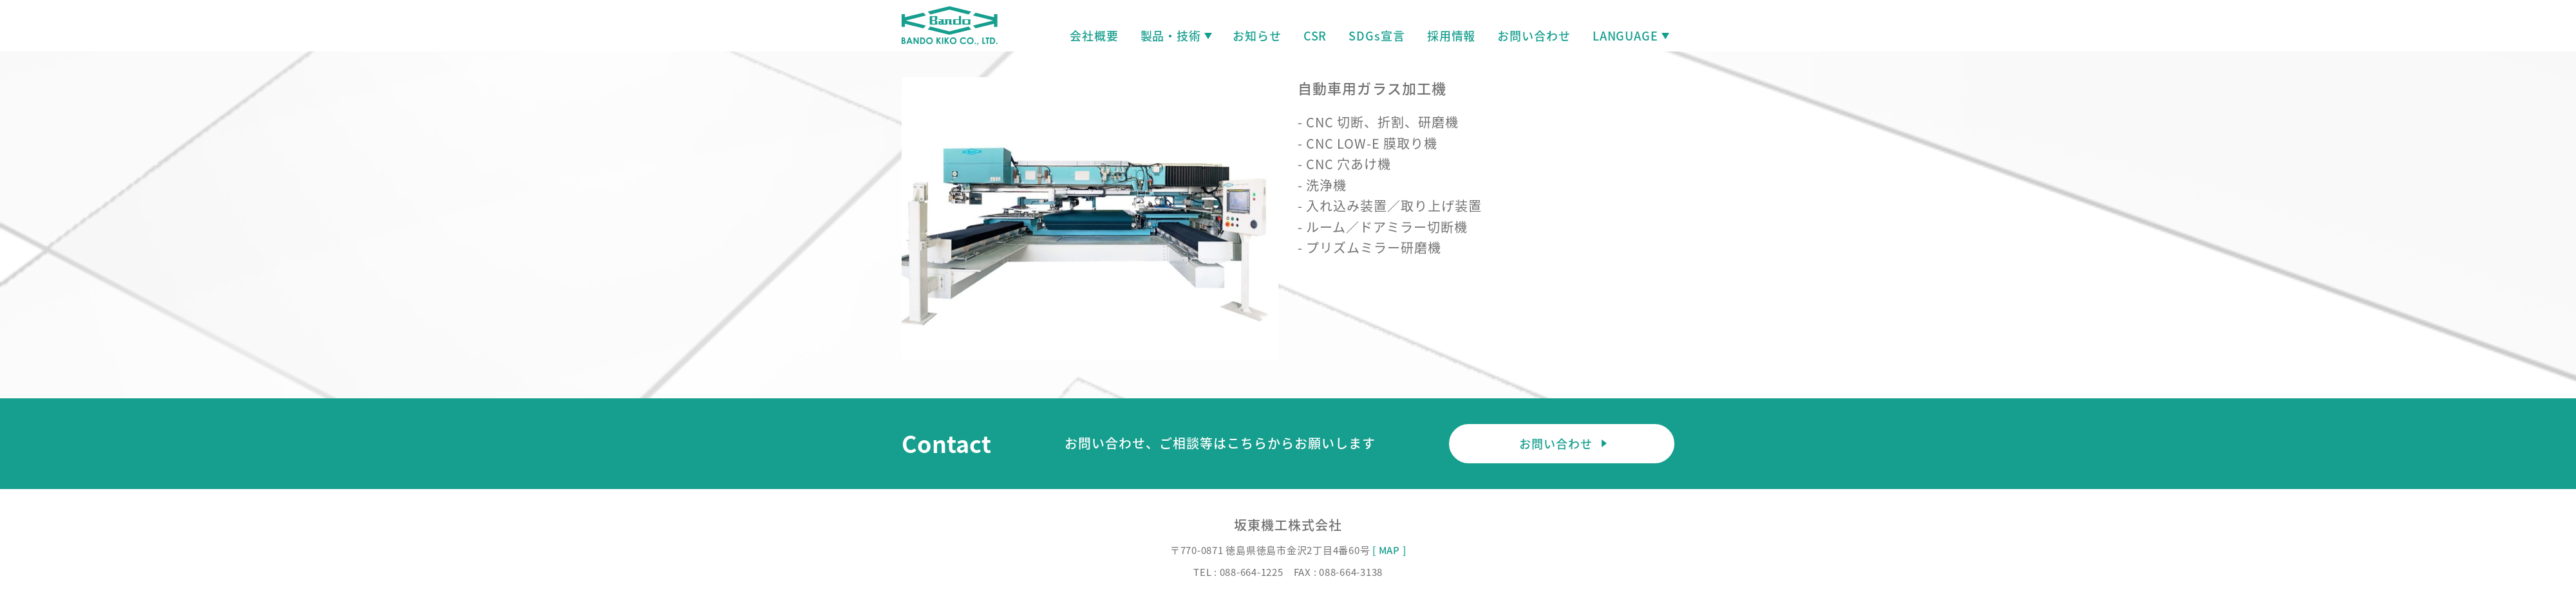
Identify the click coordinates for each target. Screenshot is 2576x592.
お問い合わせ (1533, 35)
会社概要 (1094, 35)
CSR (1315, 35)
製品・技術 (1176, 35)
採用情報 (1451, 35)
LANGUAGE (1630, 35)
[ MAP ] (1389, 550)
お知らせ (1257, 35)
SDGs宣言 (1377, 35)
